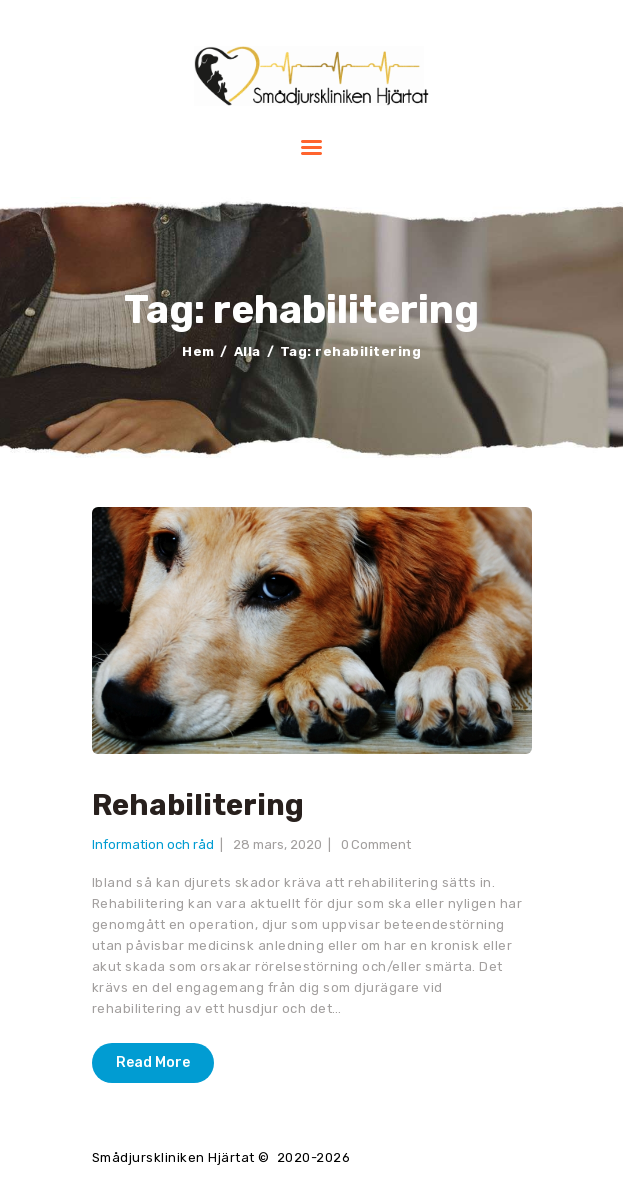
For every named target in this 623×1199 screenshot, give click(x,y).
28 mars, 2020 (277, 844)
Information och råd (153, 844)
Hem (198, 351)
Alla (247, 351)
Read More (153, 1062)
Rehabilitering (198, 805)
